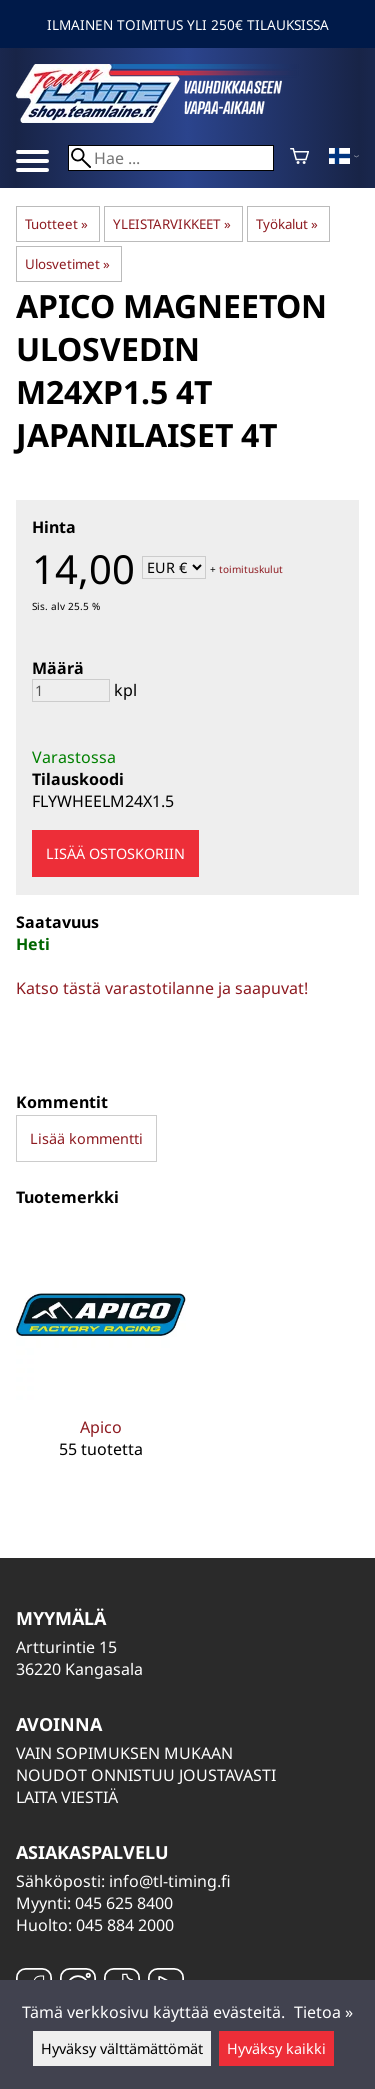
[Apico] (101, 1359)
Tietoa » (323, 2012)
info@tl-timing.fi (170, 1881)
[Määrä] (71, 690)
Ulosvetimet (67, 264)
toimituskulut (251, 569)
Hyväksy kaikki (276, 2048)
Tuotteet (56, 224)
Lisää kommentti (86, 1138)
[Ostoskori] (299, 158)
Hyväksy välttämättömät (122, 2048)
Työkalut (287, 224)
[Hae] (171, 158)
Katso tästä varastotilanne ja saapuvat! (162, 988)
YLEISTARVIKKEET (171, 224)
